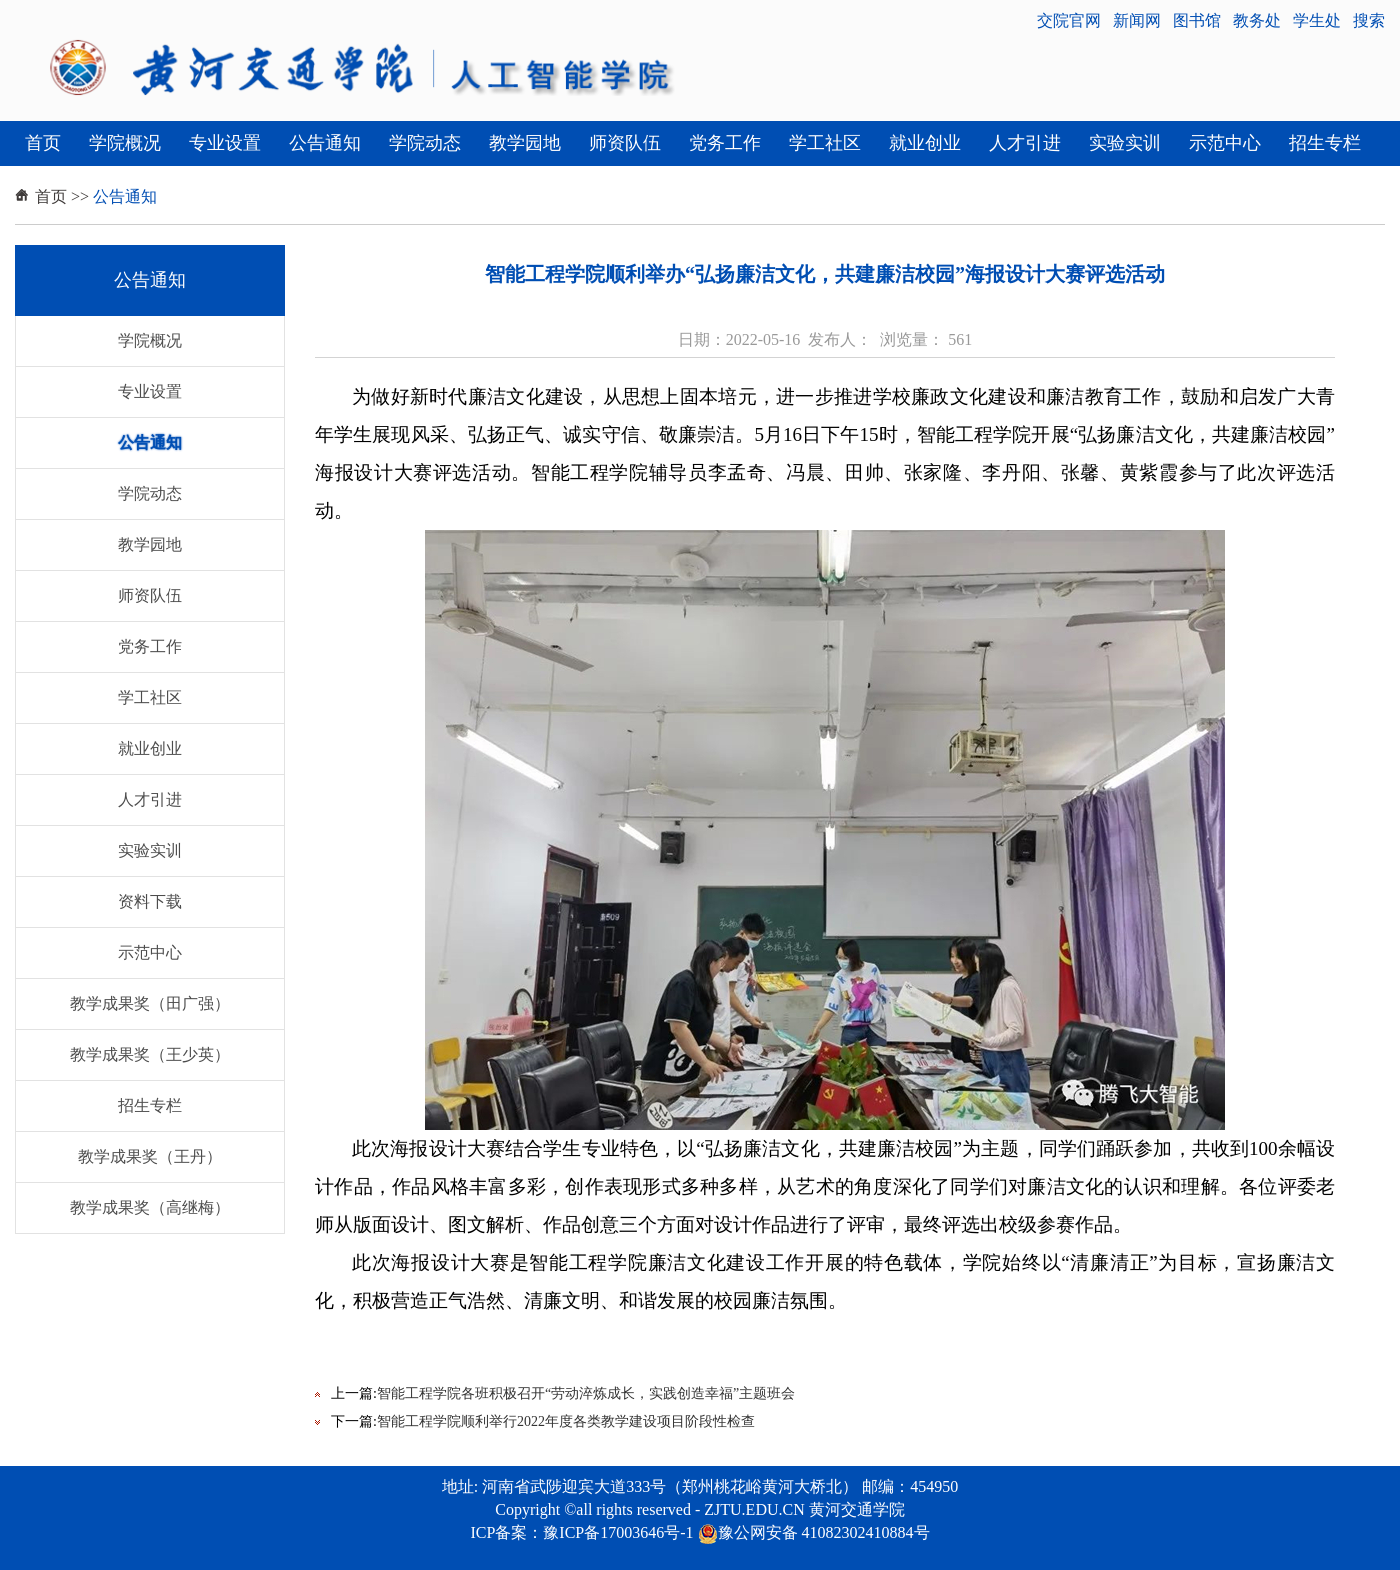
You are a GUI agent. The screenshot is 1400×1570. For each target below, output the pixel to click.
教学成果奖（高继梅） (150, 1207)
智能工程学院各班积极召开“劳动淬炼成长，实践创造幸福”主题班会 (586, 1393)
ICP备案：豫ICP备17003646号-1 (581, 1532)
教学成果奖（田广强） (150, 1003)
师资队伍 (625, 143)
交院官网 (1069, 20)
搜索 (1369, 20)
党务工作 (725, 143)
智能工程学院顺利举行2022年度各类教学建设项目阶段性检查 (566, 1421)
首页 (43, 143)
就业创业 (925, 143)
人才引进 (1025, 143)
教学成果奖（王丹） (150, 1156)
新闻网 (1137, 20)
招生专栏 (1325, 143)
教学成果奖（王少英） (150, 1054)
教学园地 (525, 143)
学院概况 (125, 143)
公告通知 (325, 143)
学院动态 (425, 143)
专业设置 (225, 143)
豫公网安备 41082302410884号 (814, 1532)
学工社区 (825, 143)
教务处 (1257, 20)
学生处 (1317, 20)
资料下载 (150, 901)
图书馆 (1197, 20)
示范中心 (1225, 143)
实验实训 (1125, 143)
